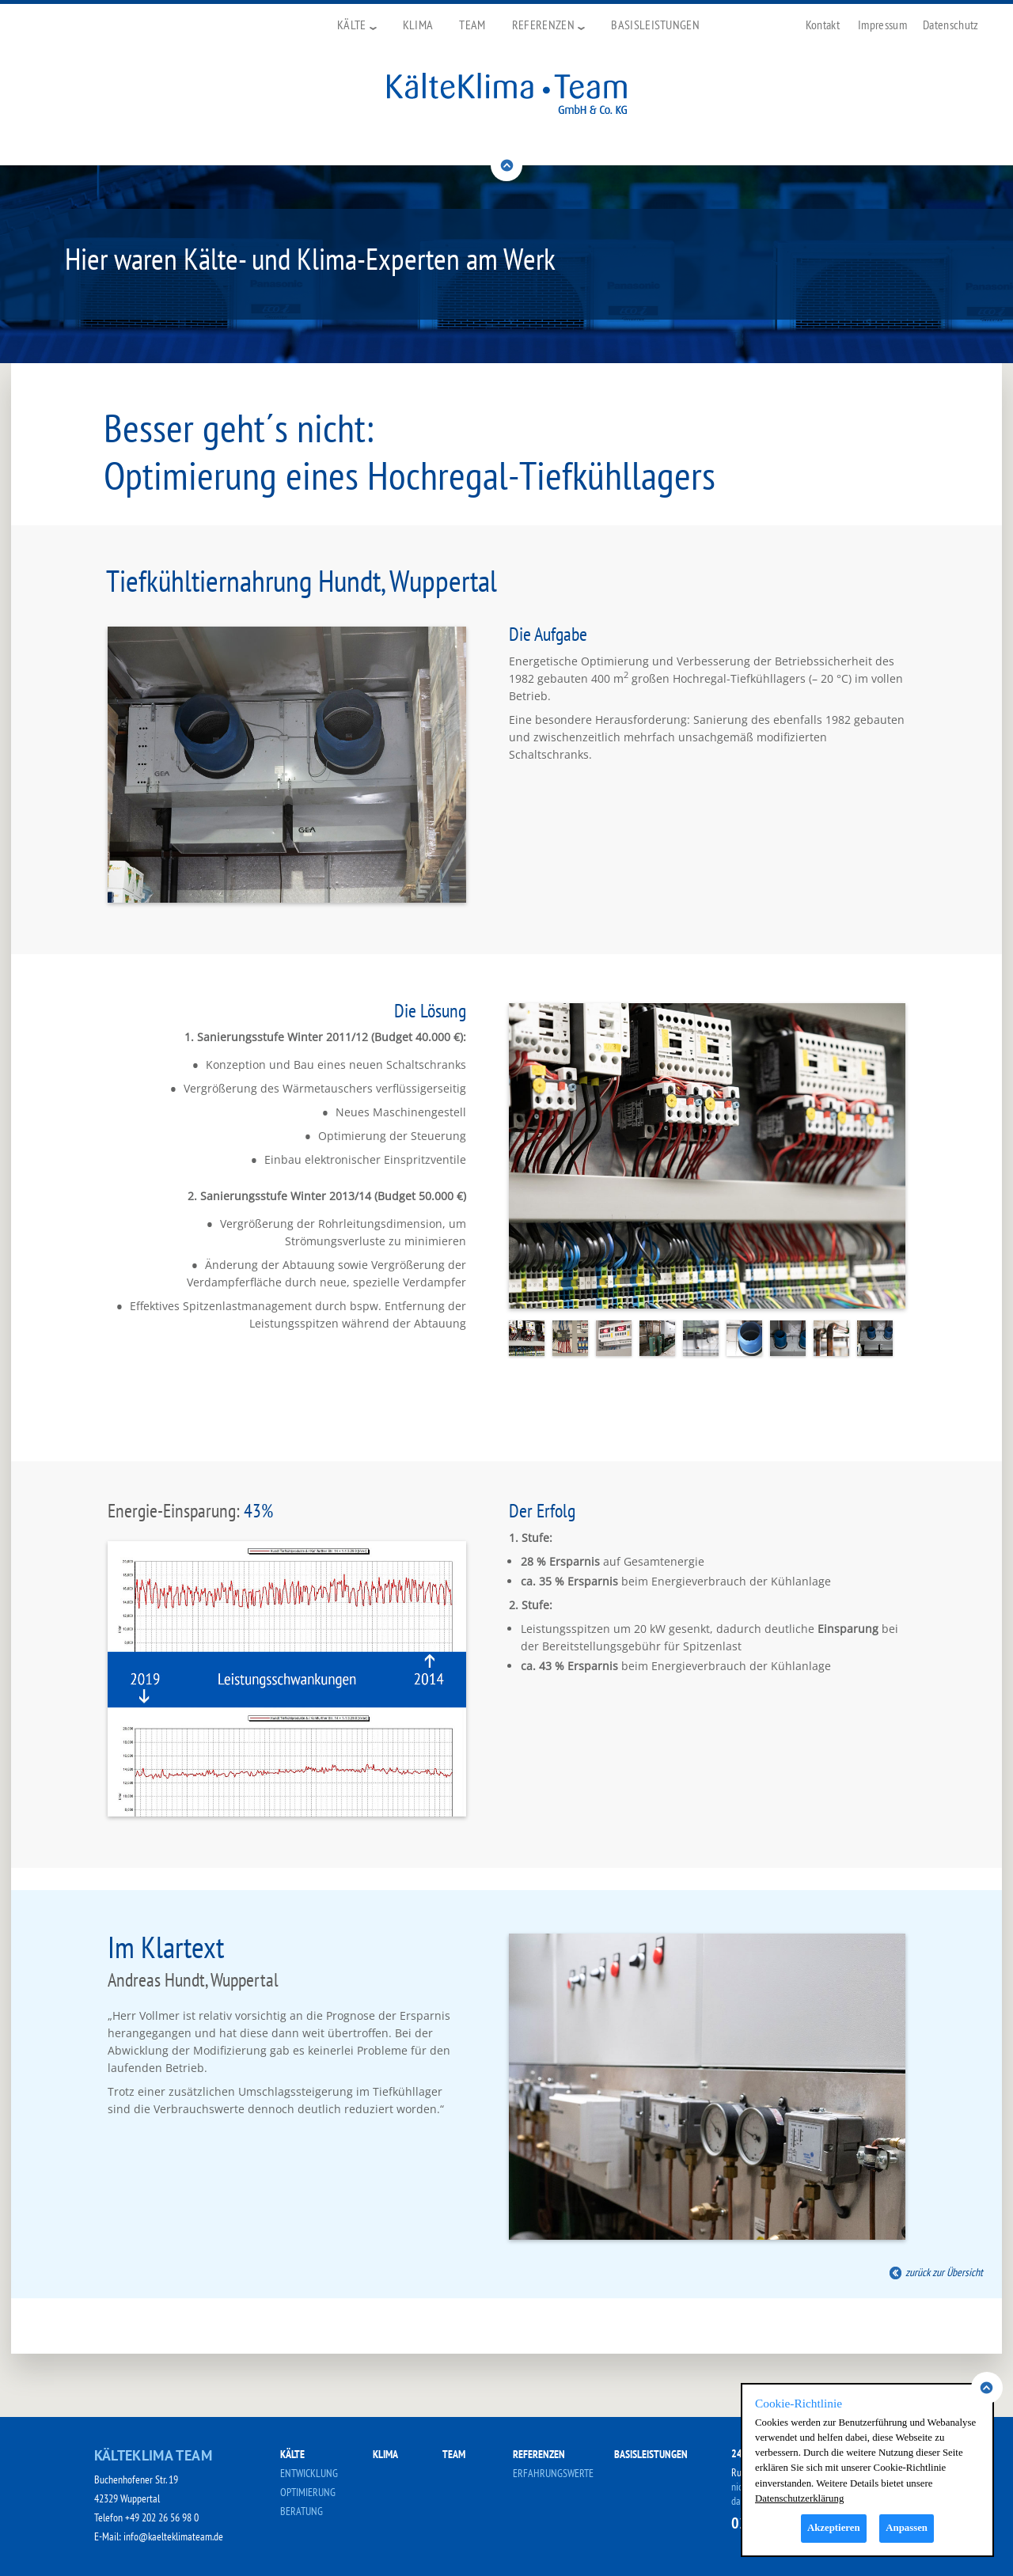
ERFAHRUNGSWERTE (553, 2473)
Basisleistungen (655, 24)
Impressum (882, 24)
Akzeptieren (833, 2527)
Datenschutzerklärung (799, 2498)
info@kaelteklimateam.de (173, 2536)
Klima (418, 24)
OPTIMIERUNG (308, 2492)
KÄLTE (292, 2454)
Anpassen (907, 2527)
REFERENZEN (539, 2454)
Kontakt (823, 24)
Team (472, 24)
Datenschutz (951, 24)
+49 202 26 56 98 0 (162, 2517)
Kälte (357, 24)
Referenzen (549, 24)
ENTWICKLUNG (309, 2473)
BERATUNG (301, 2511)
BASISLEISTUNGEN (651, 2454)
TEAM (453, 2454)
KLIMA (385, 2454)
